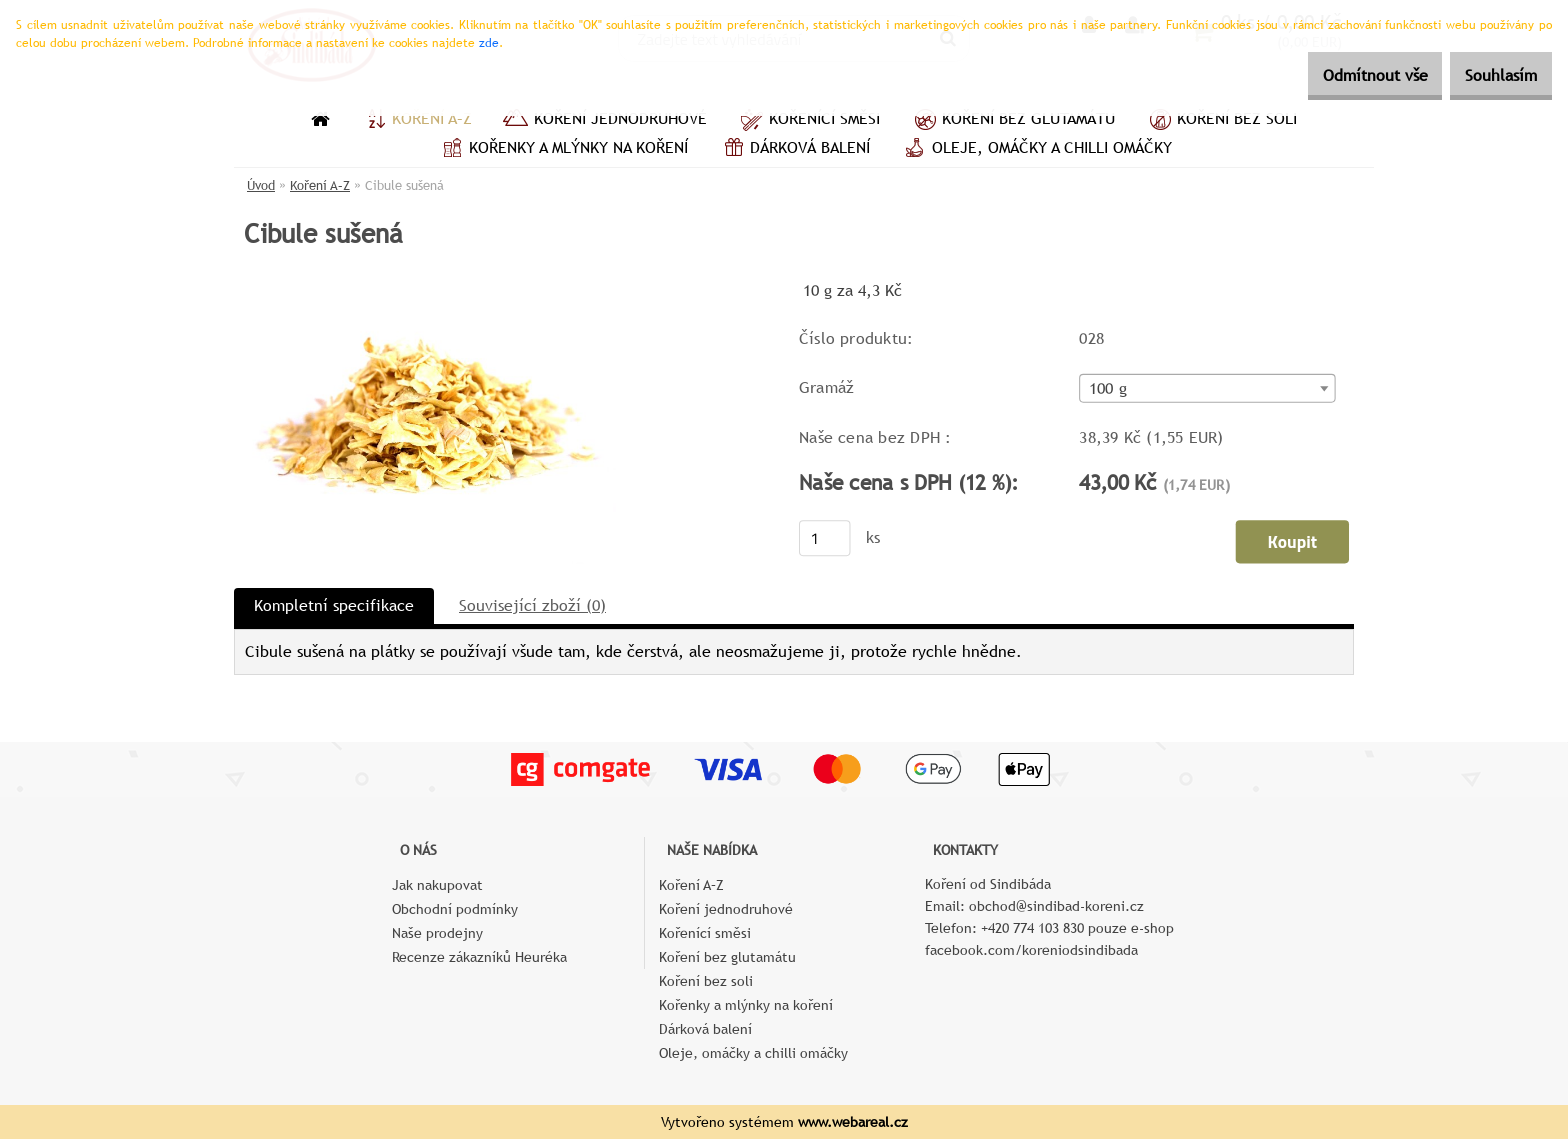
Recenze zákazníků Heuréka (479, 958)
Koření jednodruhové (604, 121)
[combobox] (1207, 389)
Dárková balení (794, 150)
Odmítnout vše (1344, 75)
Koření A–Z (416, 121)
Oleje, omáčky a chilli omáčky (1036, 150)
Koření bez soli (1221, 121)
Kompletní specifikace (334, 606)
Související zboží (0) (532, 606)
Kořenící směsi (808, 121)
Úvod (261, 185)
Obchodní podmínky (455, 910)
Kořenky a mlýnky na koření (562, 150)
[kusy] (825, 539)
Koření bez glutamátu (1012, 121)
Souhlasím (1491, 75)
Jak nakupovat (437, 886)
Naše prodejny (437, 934)
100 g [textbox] (1108, 390)
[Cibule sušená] (425, 284)
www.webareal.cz (853, 1123)
